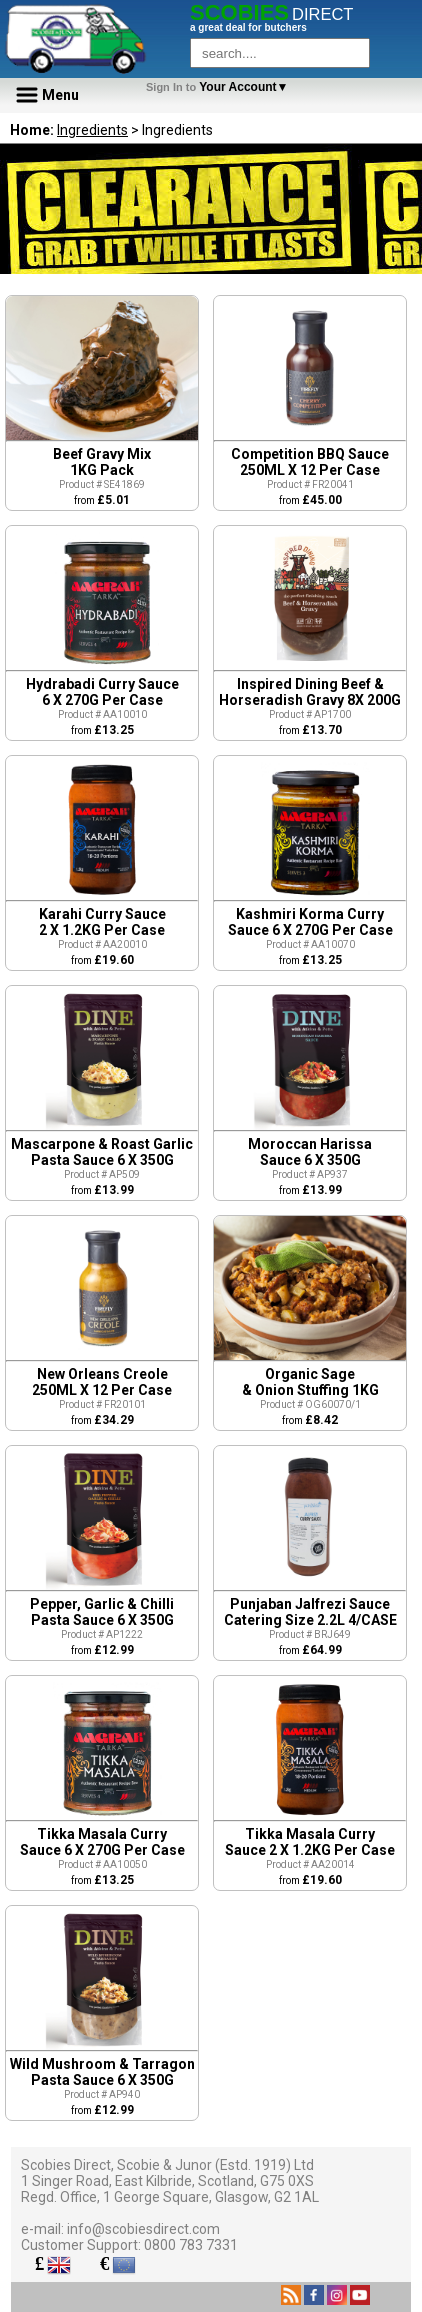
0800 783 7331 (191, 2245)
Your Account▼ (220, 87)
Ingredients (92, 130)
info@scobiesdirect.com (143, 2229)
